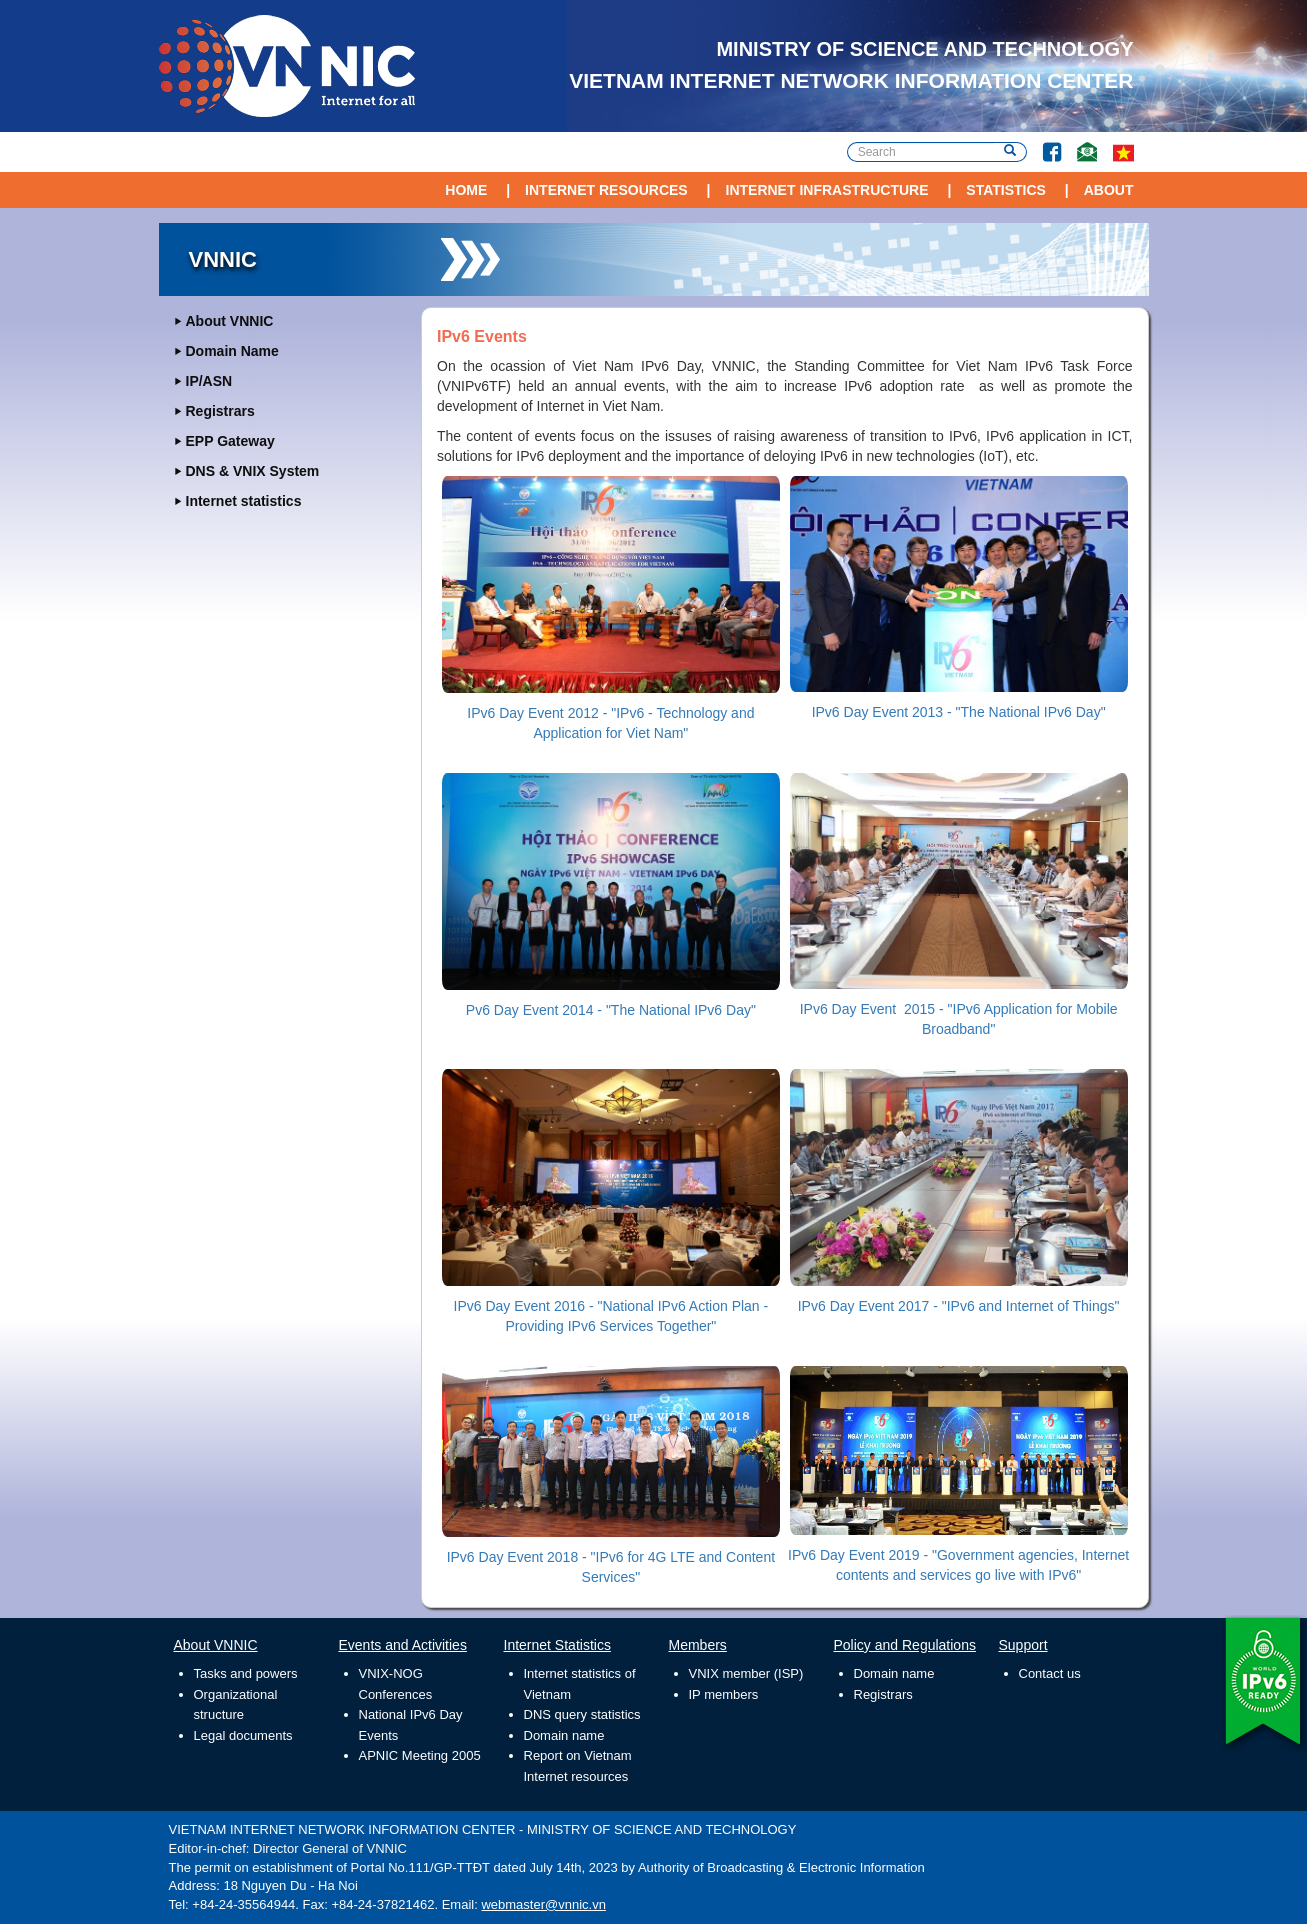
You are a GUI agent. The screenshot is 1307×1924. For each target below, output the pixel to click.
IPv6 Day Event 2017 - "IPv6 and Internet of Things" (959, 1306)
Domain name (564, 1735)
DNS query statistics (582, 1714)
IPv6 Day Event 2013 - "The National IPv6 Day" (959, 712)
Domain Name (232, 351)
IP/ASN (209, 381)
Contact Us (1079, 142)
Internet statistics (244, 501)
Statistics (1006, 190)
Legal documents (243, 1735)
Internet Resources (606, 190)
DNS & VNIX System (253, 471)
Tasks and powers (246, 1673)
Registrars (220, 411)
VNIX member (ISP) (746, 1673)
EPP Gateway (230, 441)
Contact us (1050, 1673)
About (1109, 190)
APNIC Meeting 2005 (420, 1755)
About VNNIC (230, 321)
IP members (724, 1694)
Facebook (1044, 142)
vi (1123, 152)
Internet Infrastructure (827, 190)
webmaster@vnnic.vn (543, 1904)
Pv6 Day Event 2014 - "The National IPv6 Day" (611, 1010)
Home (466, 190)
